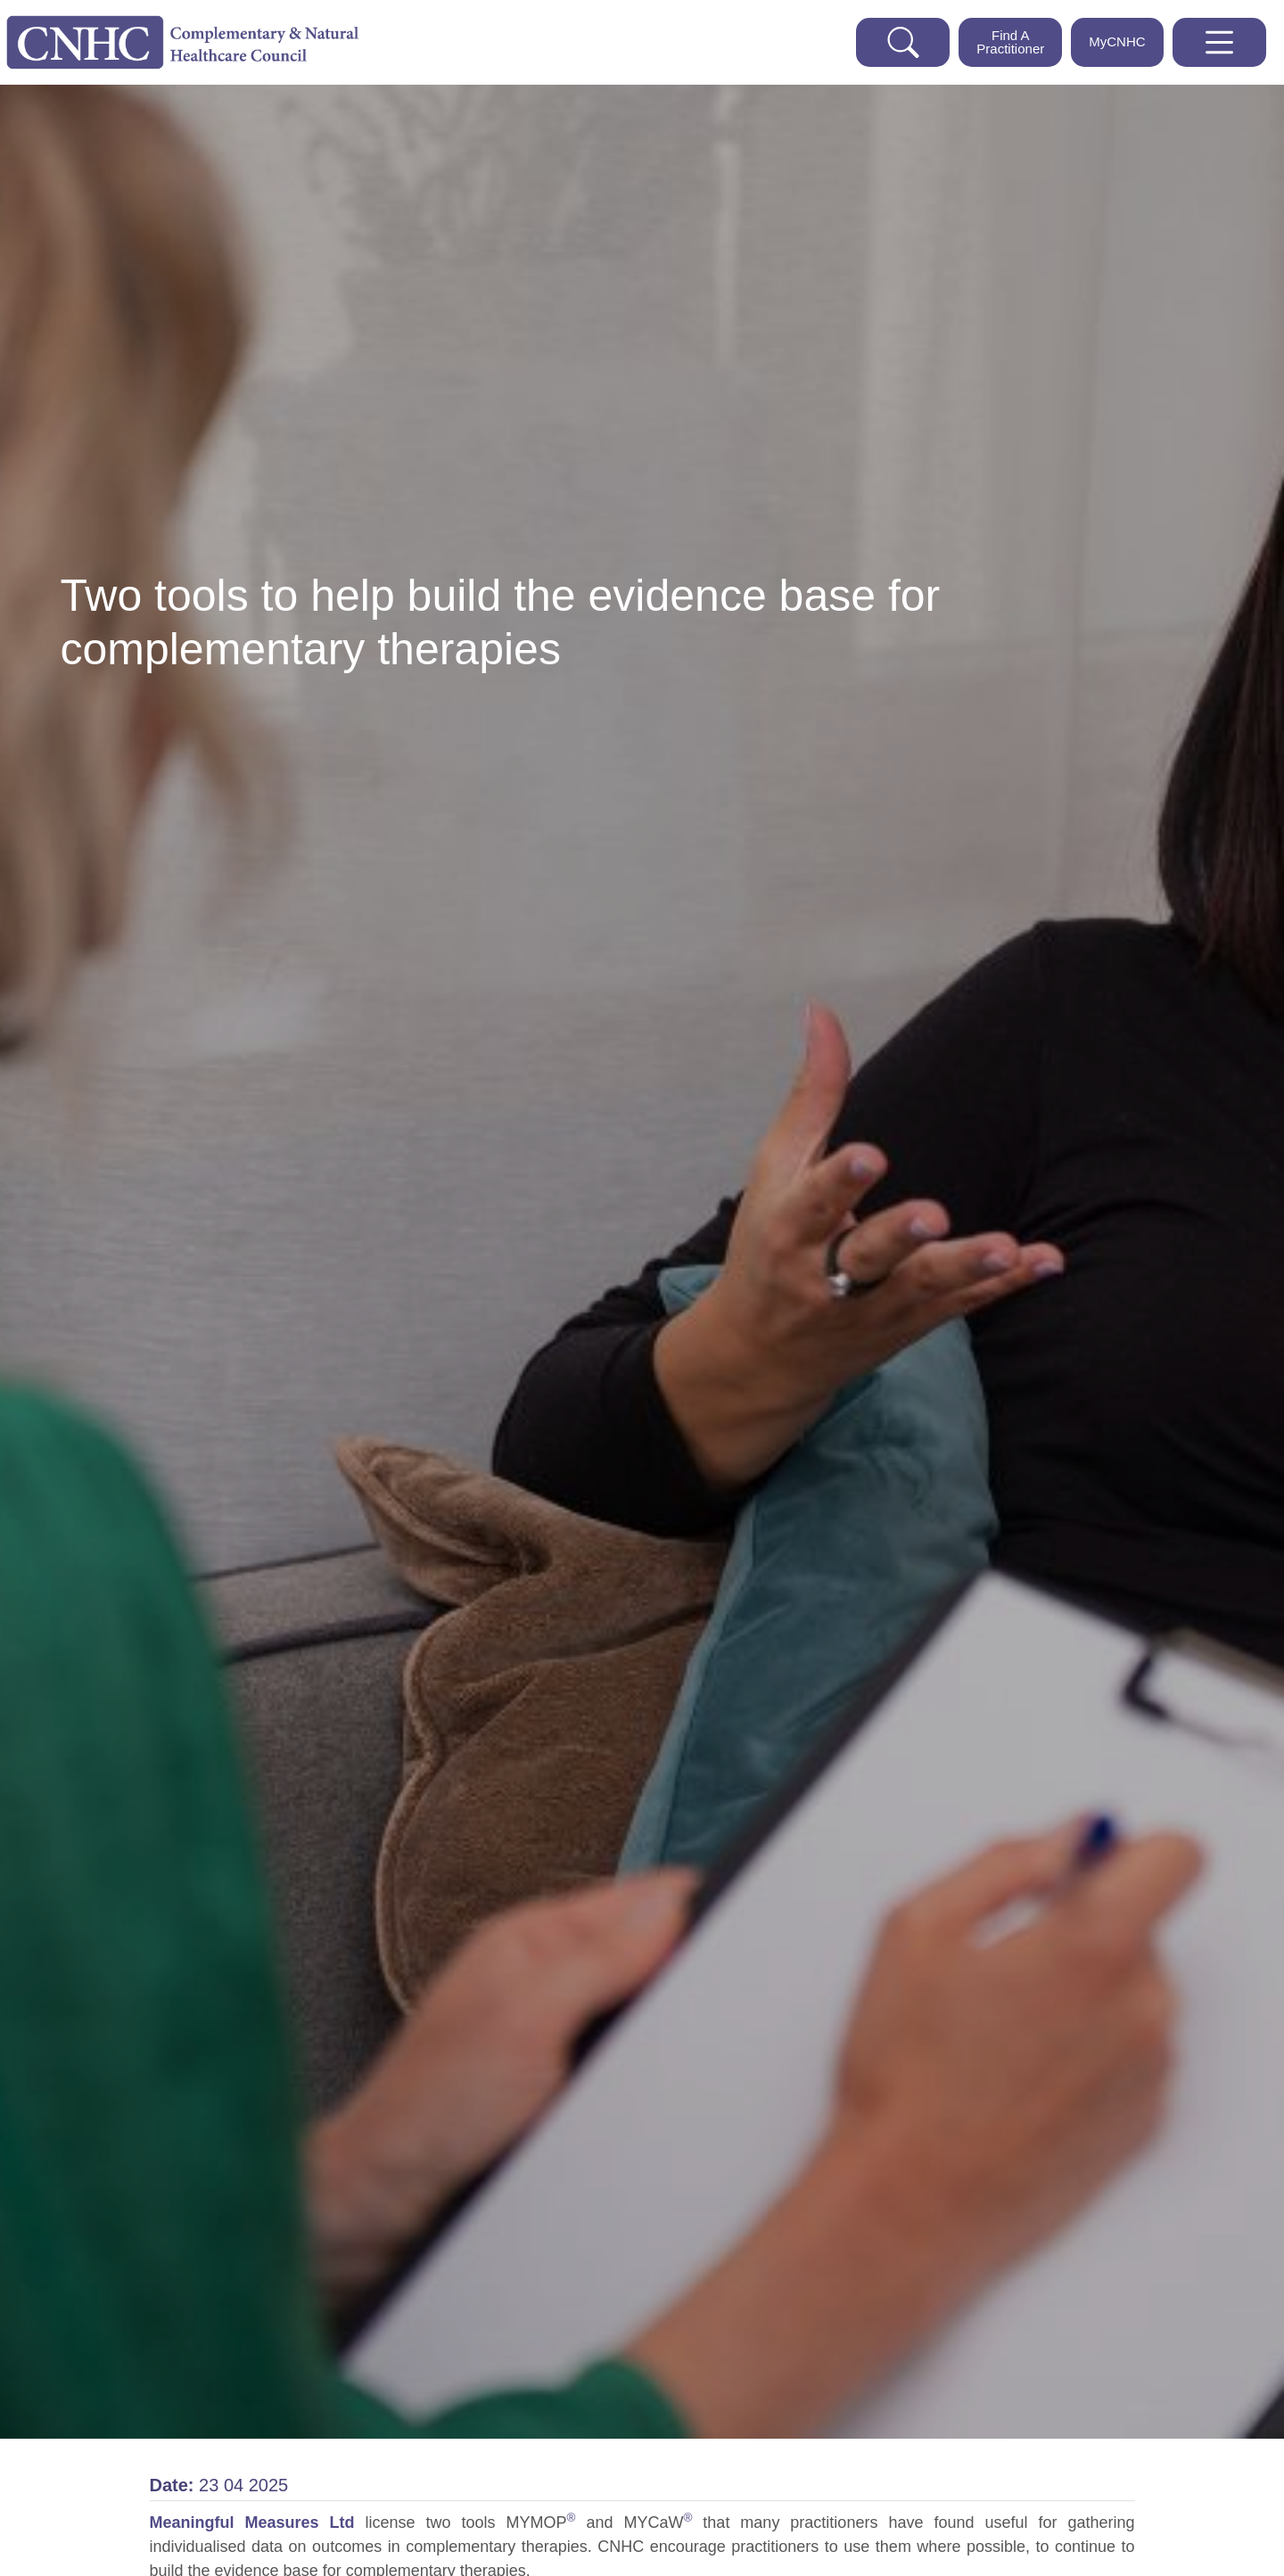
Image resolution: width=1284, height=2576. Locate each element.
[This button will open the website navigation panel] (1219, 42)
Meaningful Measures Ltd (258, 2522)
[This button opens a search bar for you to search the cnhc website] (903, 42)
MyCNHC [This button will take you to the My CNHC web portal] (1117, 41)
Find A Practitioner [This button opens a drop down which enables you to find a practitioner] (1010, 42)
